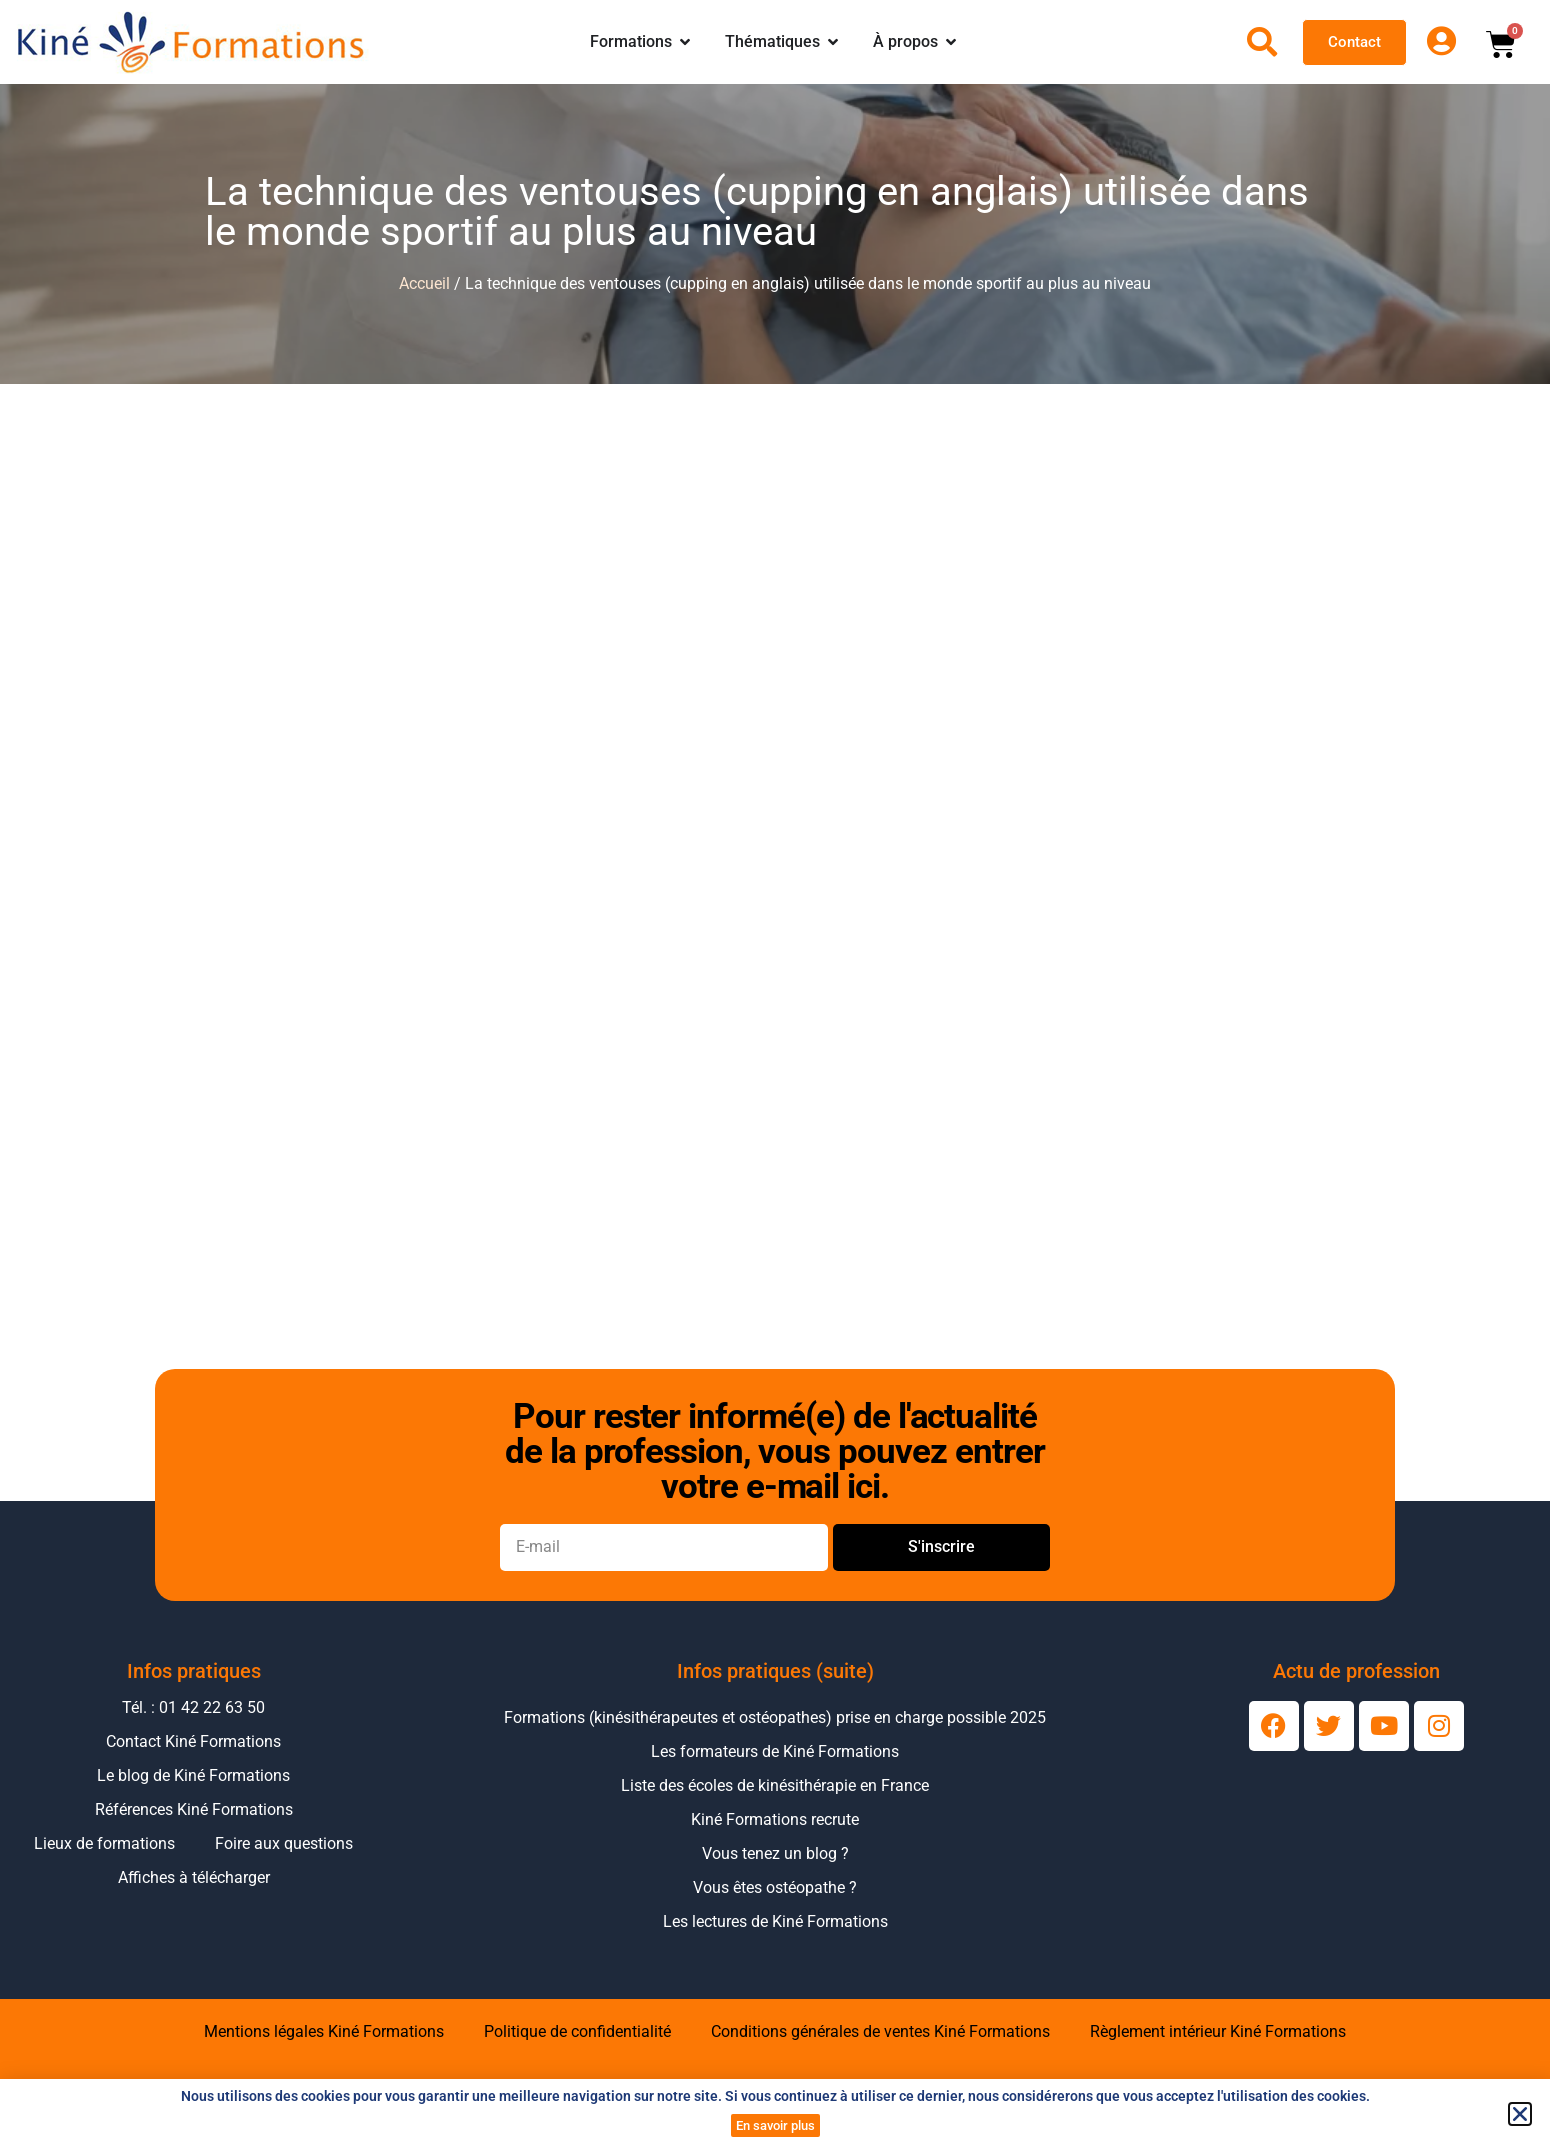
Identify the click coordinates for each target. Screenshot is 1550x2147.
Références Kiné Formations (194, 1809)
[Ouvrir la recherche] (1262, 42)
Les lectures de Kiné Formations (775, 1921)
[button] (1520, 2114)
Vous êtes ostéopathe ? (775, 1887)
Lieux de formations (104, 1843)
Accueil (424, 283)
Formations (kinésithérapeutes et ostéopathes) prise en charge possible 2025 (775, 1717)
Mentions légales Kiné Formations (324, 2031)
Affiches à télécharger (194, 1877)
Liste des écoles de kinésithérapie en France (775, 1785)
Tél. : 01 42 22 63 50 (193, 1707)
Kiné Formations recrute (775, 1819)
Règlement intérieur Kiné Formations (1218, 2031)
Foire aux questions (284, 1843)
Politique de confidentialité (577, 2031)
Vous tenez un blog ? (775, 1853)
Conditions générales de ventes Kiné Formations (880, 2031)
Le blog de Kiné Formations (193, 1775)
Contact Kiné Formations (193, 1741)
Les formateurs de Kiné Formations (775, 1751)
